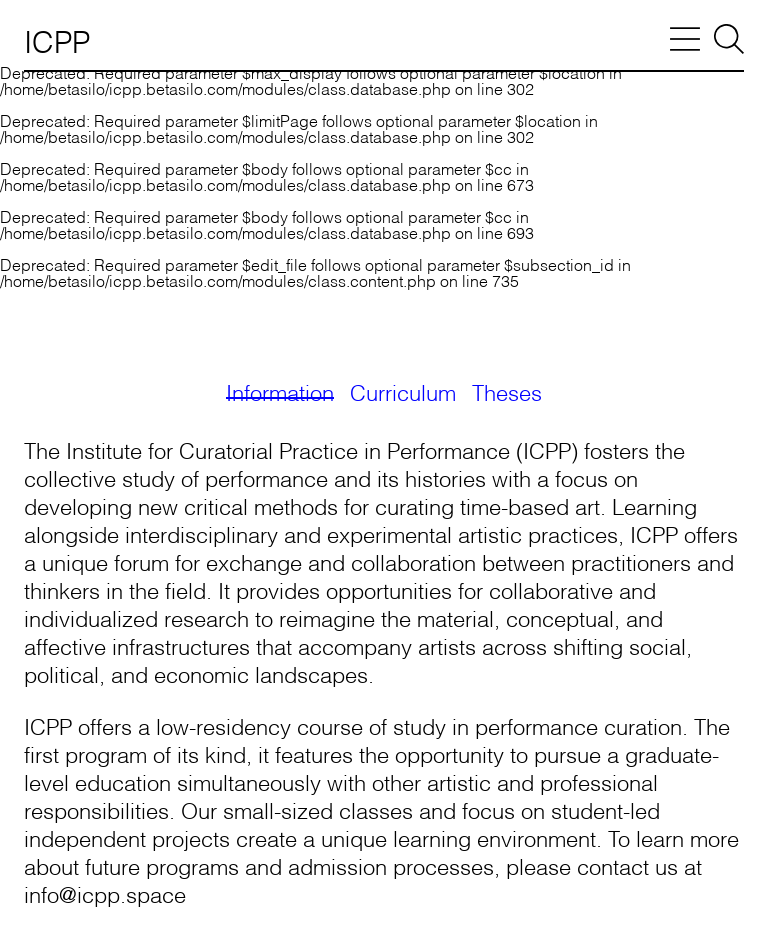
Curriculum (403, 391)
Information (280, 391)
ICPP (57, 39)
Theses (507, 391)
